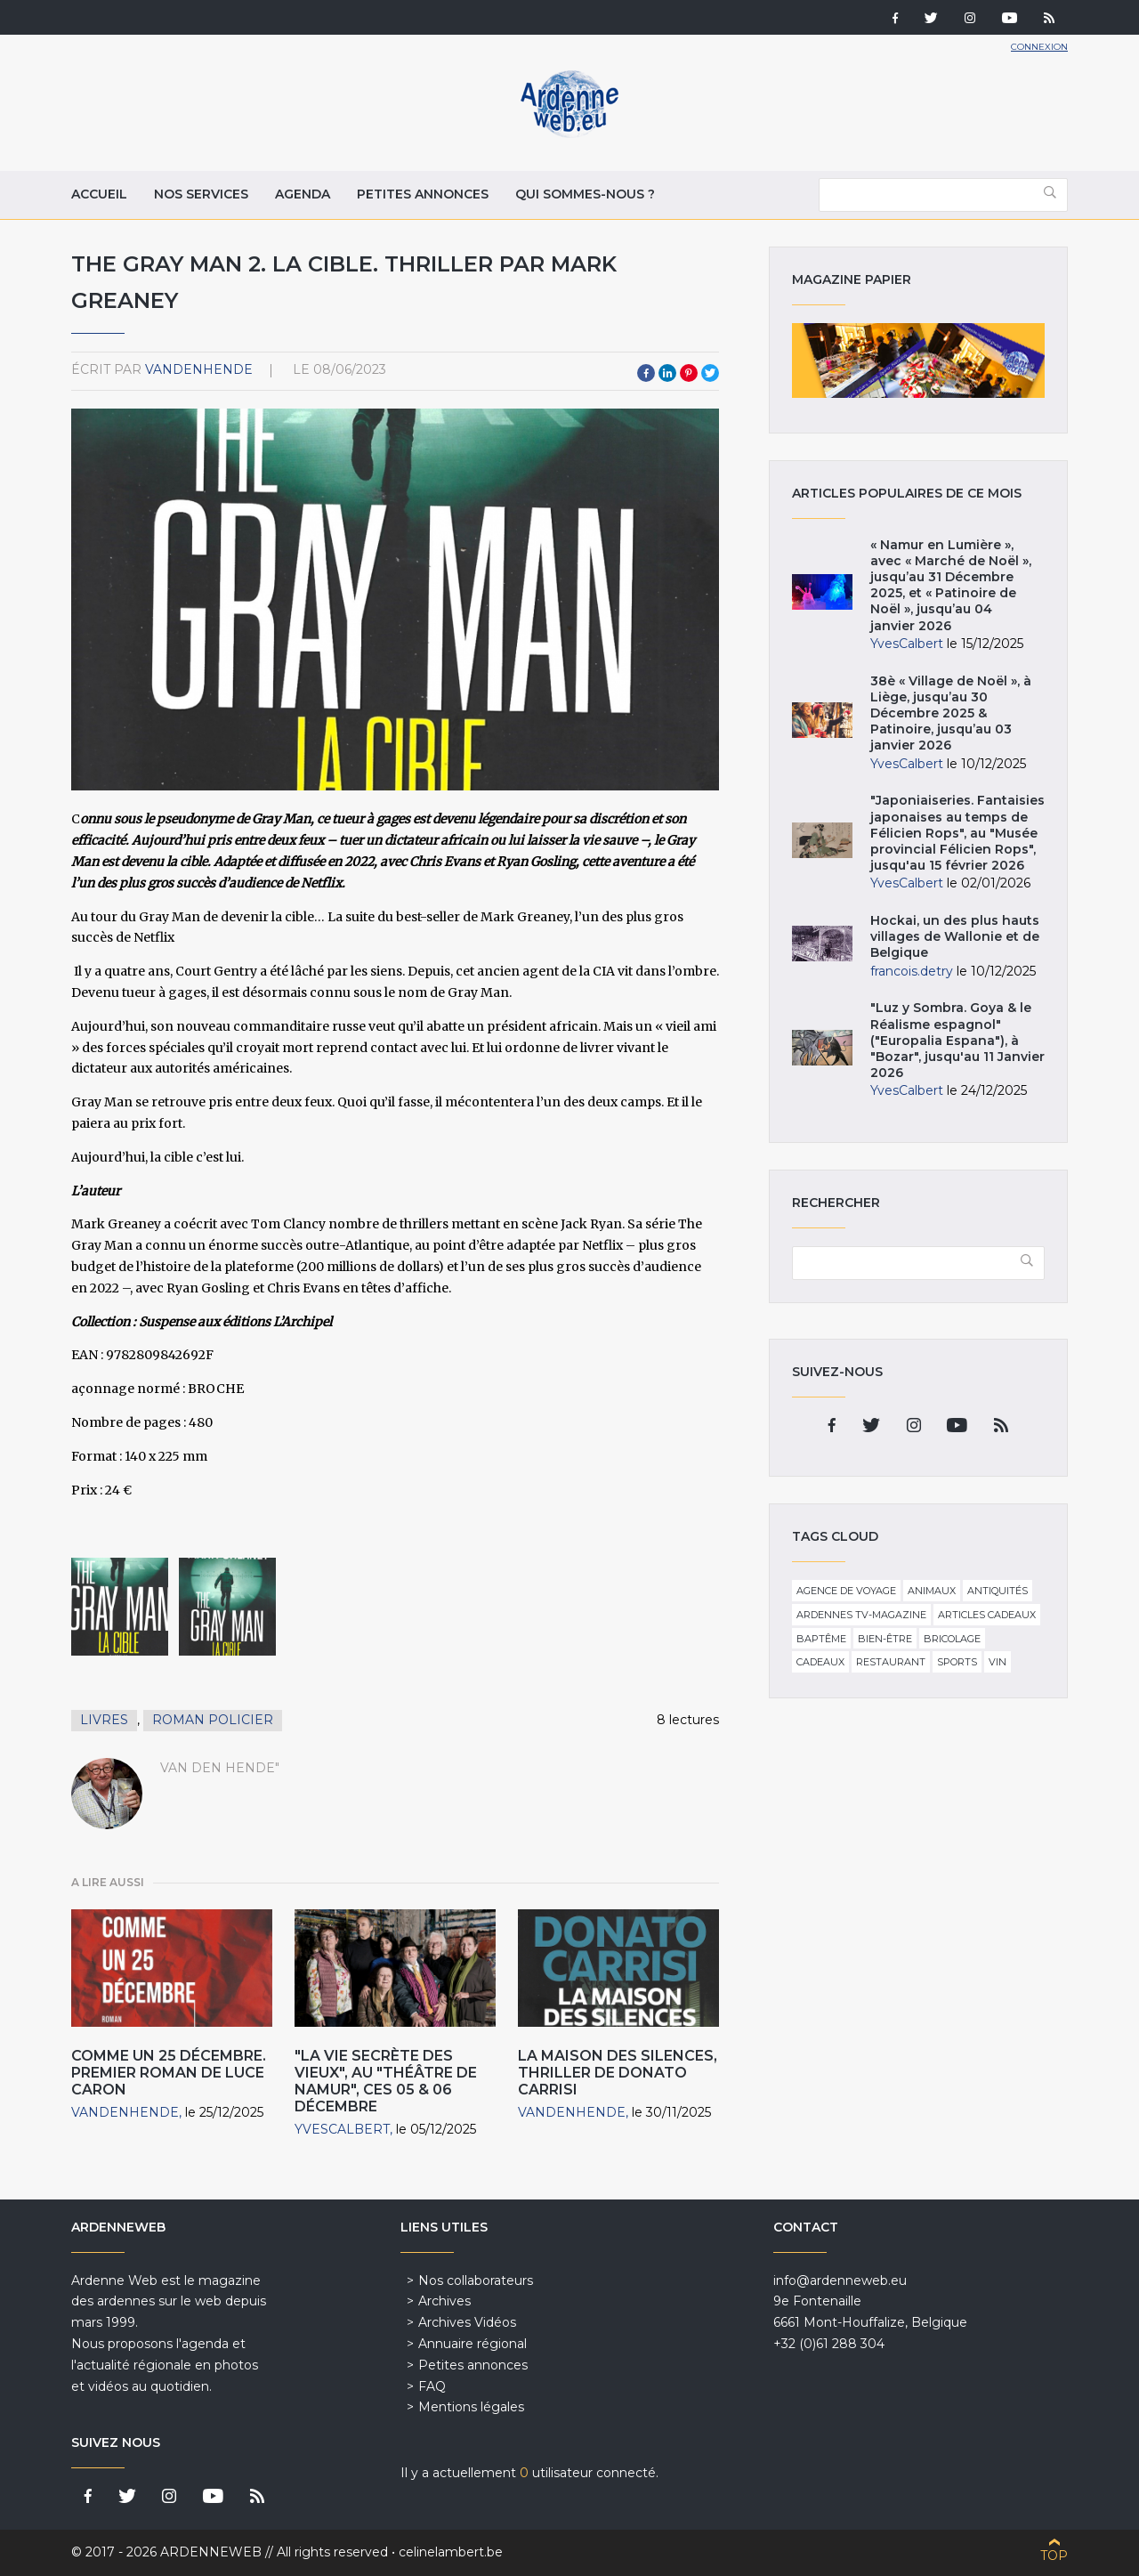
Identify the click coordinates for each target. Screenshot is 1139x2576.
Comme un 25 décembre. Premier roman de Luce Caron (168, 2072)
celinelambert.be (451, 2552)
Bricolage (952, 1638)
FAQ (432, 2386)
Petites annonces (423, 194)
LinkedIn (667, 373)
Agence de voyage (846, 1590)
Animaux (932, 1590)
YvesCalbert (342, 2129)
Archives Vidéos (467, 2322)
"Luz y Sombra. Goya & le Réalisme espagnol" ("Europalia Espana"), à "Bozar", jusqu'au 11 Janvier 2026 (957, 1040)
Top (1054, 2556)
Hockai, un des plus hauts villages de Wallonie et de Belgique (954, 936)
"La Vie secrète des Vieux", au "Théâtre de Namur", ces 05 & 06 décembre (386, 2081)
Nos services (201, 194)
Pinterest (689, 373)
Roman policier (212, 1720)
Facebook (646, 373)
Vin (997, 1662)
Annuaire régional (472, 2344)
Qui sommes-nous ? (585, 194)
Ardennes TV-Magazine (861, 1614)
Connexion (1039, 47)
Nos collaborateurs (475, 2280)
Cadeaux (820, 1662)
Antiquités (997, 1590)
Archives (444, 2301)
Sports (957, 1662)
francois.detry (911, 971)
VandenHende (199, 369)
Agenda (302, 194)
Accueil (99, 194)
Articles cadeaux (987, 1614)
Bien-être (885, 1638)
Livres (104, 1720)
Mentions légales (471, 2407)
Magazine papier (918, 360)
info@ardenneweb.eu (840, 2280)
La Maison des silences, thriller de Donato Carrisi (617, 2072)
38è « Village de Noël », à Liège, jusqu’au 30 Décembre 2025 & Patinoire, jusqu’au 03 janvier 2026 (950, 713)
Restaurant (890, 1662)
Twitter (710, 373)
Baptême (821, 1638)
